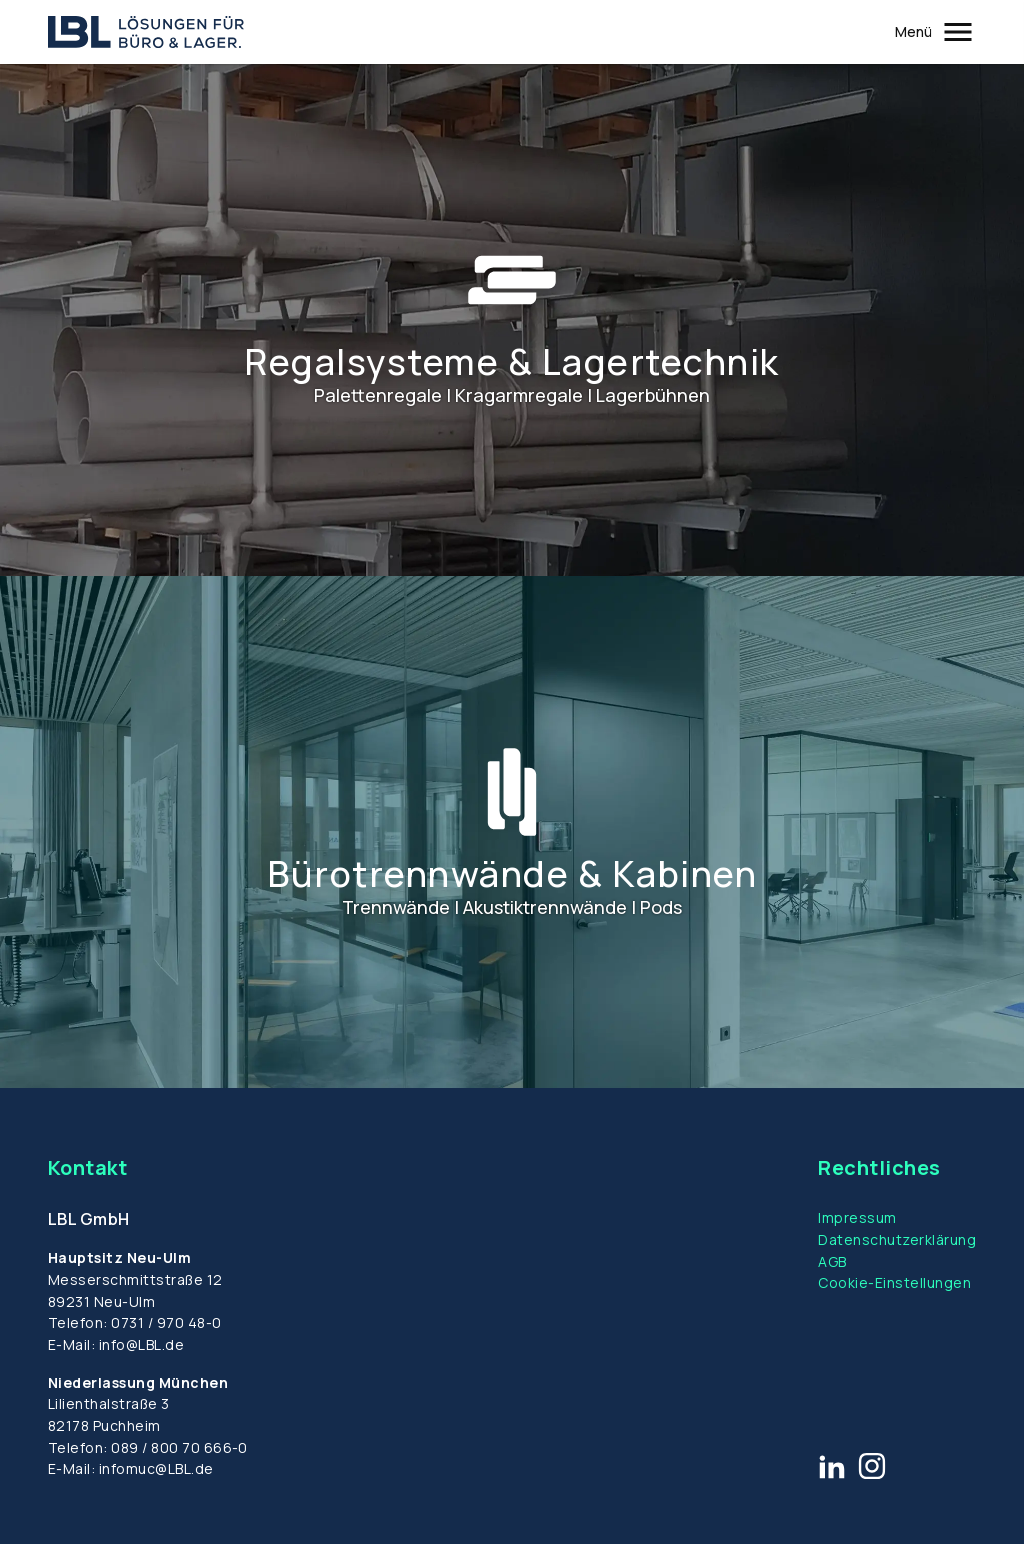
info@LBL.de (141, 1344)
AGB (832, 1261)
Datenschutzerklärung (897, 1239)
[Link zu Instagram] (872, 1466)
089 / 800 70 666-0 (179, 1447)
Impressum (857, 1217)
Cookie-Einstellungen (894, 1282)
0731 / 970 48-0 (166, 1322)
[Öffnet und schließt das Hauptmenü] (935, 32)
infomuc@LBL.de (156, 1468)
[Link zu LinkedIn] (832, 1466)
